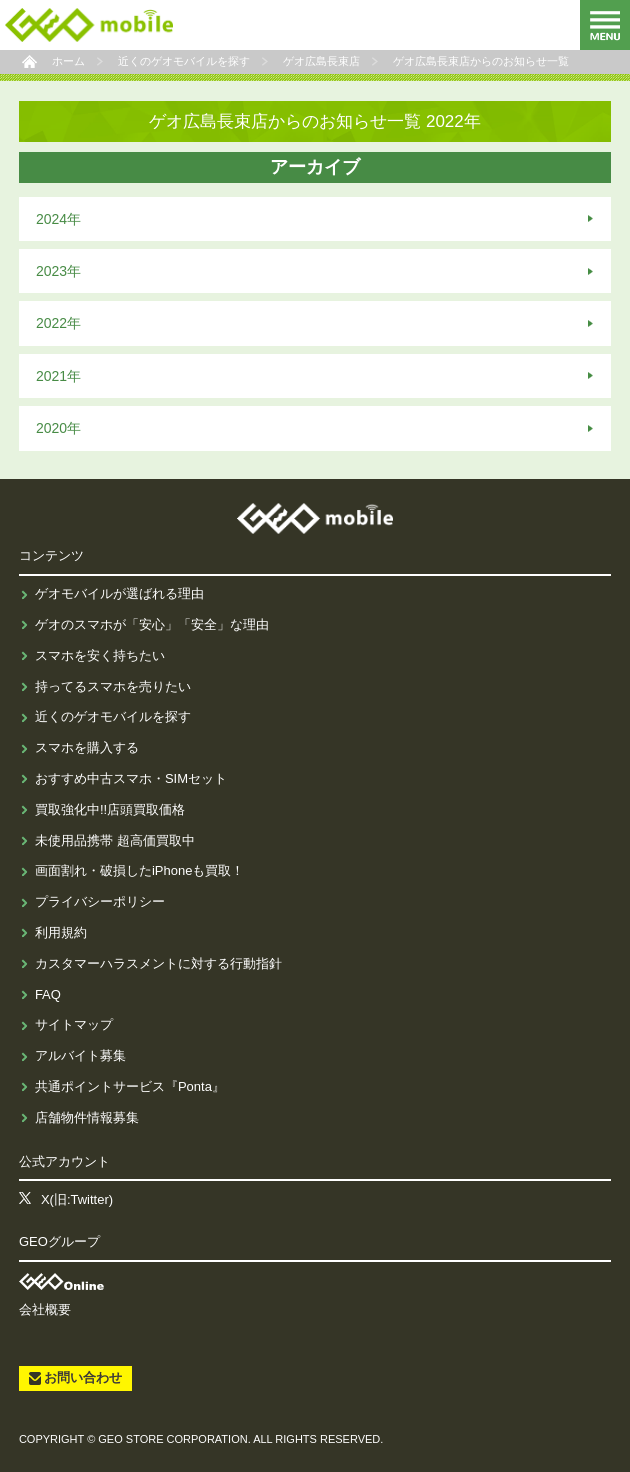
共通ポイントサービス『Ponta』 (130, 1086)
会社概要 (45, 1309)
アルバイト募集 (80, 1055)
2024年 (58, 219)
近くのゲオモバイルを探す (113, 716)
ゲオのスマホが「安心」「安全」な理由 (152, 624)
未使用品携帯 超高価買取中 (115, 840)
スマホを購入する (87, 747)
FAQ (48, 994)
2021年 (58, 376)
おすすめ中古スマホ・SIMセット (131, 778)
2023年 (58, 271)
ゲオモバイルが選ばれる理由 (119, 593)
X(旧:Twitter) (77, 1199)
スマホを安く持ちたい (100, 655)
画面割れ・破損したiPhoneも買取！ (139, 870)
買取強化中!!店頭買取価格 (110, 809)
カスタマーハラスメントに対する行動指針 (158, 963)
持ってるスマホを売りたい (113, 686)
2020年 (58, 428)
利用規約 (61, 932)
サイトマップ (74, 1024)
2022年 (58, 323)
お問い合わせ (83, 1377)
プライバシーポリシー (100, 901)
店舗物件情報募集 (87, 1117)
